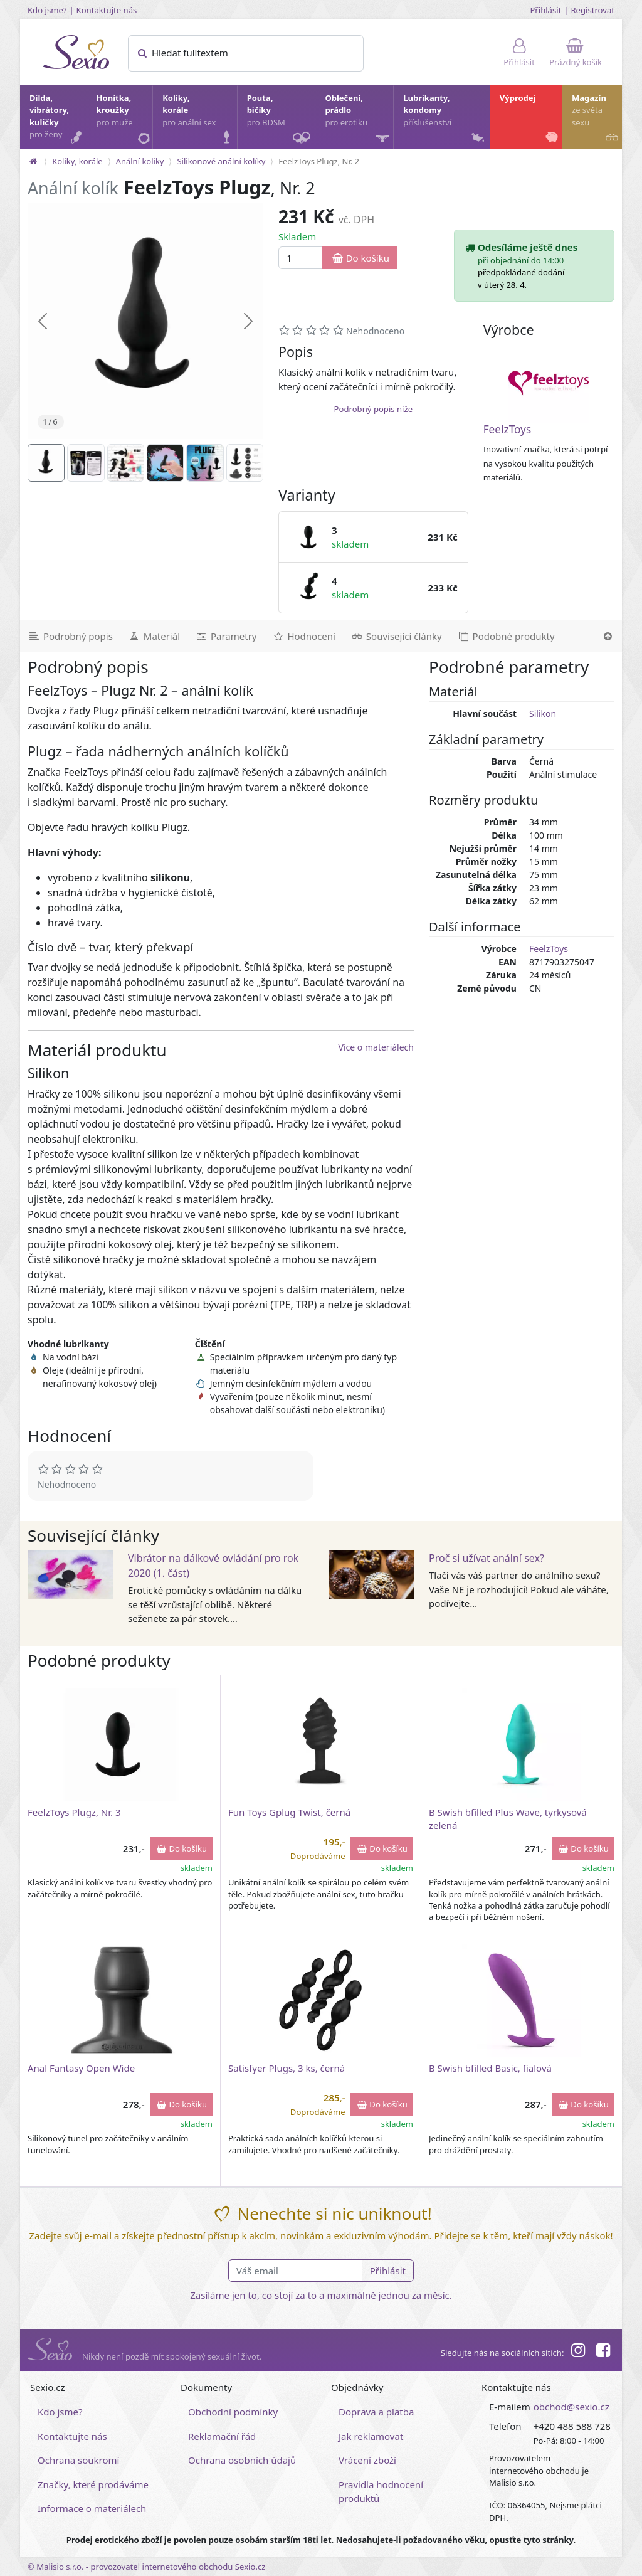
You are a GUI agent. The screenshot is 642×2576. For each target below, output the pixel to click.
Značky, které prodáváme (93, 2484)
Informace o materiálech (92, 2508)
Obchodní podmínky (233, 2411)
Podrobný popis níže (373, 409)
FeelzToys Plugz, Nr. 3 (74, 1812)
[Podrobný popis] (70, 636)
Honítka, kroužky (124, 119)
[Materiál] (153, 636)
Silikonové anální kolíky (221, 161)
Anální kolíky (140, 161)
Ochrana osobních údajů (242, 2460)
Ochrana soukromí (79, 2460)
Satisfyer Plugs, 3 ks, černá (286, 2068)
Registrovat (592, 10)
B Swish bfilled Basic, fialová (490, 2068)
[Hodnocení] (303, 636)
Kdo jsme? (47, 10)
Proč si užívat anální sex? (486, 1558)
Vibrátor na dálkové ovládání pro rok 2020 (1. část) (213, 1565)
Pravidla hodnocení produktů (381, 2491)
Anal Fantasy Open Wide (81, 2068)
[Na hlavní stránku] (33, 161)
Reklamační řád (222, 2436)
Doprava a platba (376, 2411)
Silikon (542, 713)
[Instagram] (577, 2352)
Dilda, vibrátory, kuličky (57, 119)
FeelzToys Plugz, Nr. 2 (318, 161)
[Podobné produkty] (506, 636)
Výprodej (530, 119)
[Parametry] (225, 636)
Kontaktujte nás (106, 10)
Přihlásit (545, 10)
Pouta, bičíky (280, 120)
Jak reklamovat (371, 2436)
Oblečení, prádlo (358, 120)
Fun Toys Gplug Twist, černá (289, 1812)
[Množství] (300, 258)
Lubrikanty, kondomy (445, 119)
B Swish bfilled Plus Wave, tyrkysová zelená (508, 1818)
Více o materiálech (376, 1047)
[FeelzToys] (548, 383)
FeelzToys (507, 429)
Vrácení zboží (367, 2460)
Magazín (596, 119)
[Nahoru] (608, 636)
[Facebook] (603, 2352)
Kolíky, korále (198, 119)
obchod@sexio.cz (571, 2406)
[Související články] (396, 636)
